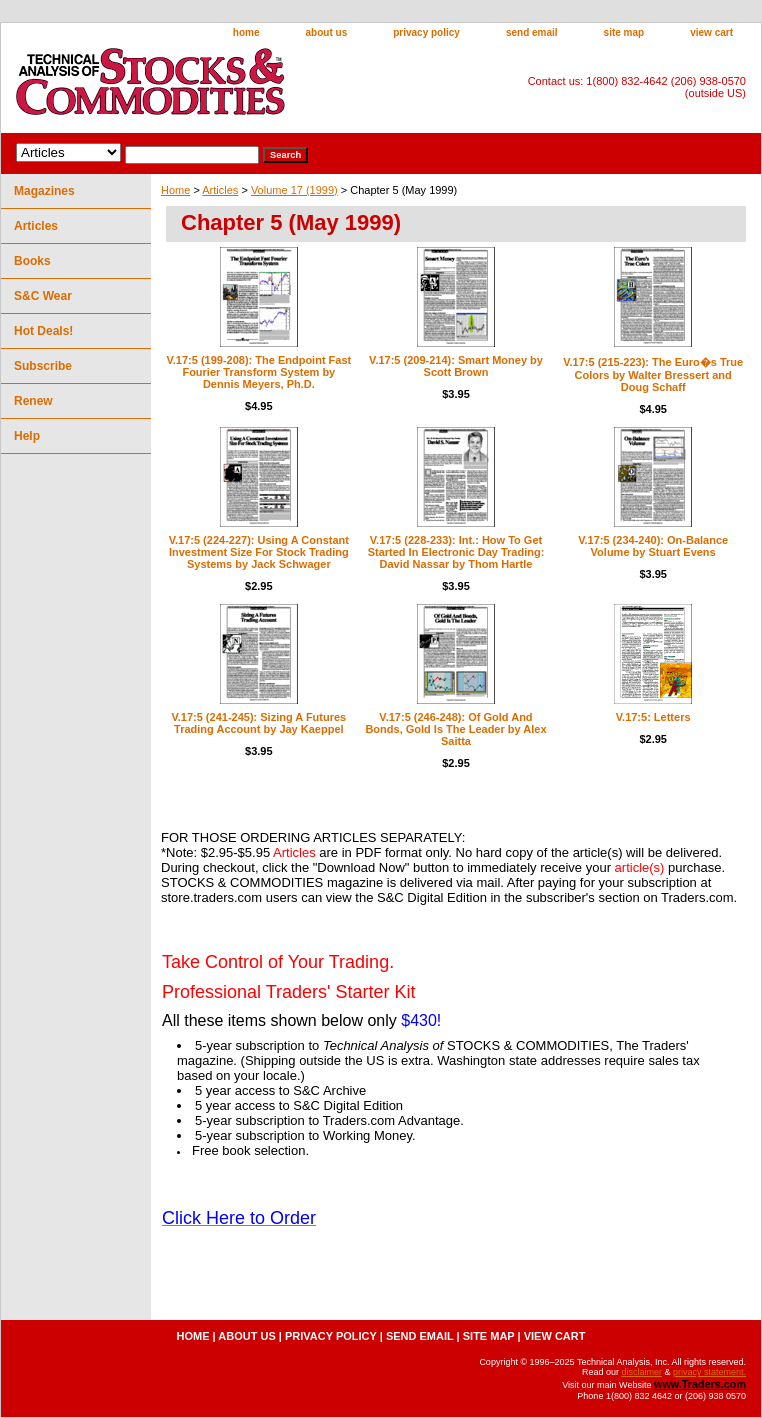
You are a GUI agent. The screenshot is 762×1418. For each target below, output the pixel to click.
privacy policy (426, 32)
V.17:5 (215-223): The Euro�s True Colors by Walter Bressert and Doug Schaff (653, 374)
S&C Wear (43, 296)
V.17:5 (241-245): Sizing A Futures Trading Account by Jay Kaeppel (258, 723)
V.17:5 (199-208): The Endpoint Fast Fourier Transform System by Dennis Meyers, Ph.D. (258, 372)
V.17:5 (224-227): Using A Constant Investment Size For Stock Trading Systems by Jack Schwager (259, 552)
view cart (711, 32)
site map (624, 32)
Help (27, 436)
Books (32, 261)
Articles (220, 190)
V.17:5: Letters (653, 717)
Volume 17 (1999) (294, 190)
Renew (33, 401)
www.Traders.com (700, 1384)
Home (175, 190)
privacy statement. (709, 1372)
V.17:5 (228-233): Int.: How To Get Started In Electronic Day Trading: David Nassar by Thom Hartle (456, 552)
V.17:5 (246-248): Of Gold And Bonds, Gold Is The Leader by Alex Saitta (455, 729)
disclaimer (641, 1372)
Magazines (44, 191)
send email (532, 32)
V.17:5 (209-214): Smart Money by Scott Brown (456, 366)
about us (327, 32)
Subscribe (43, 366)
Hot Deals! (43, 331)
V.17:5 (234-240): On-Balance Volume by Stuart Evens (653, 546)
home (246, 32)
